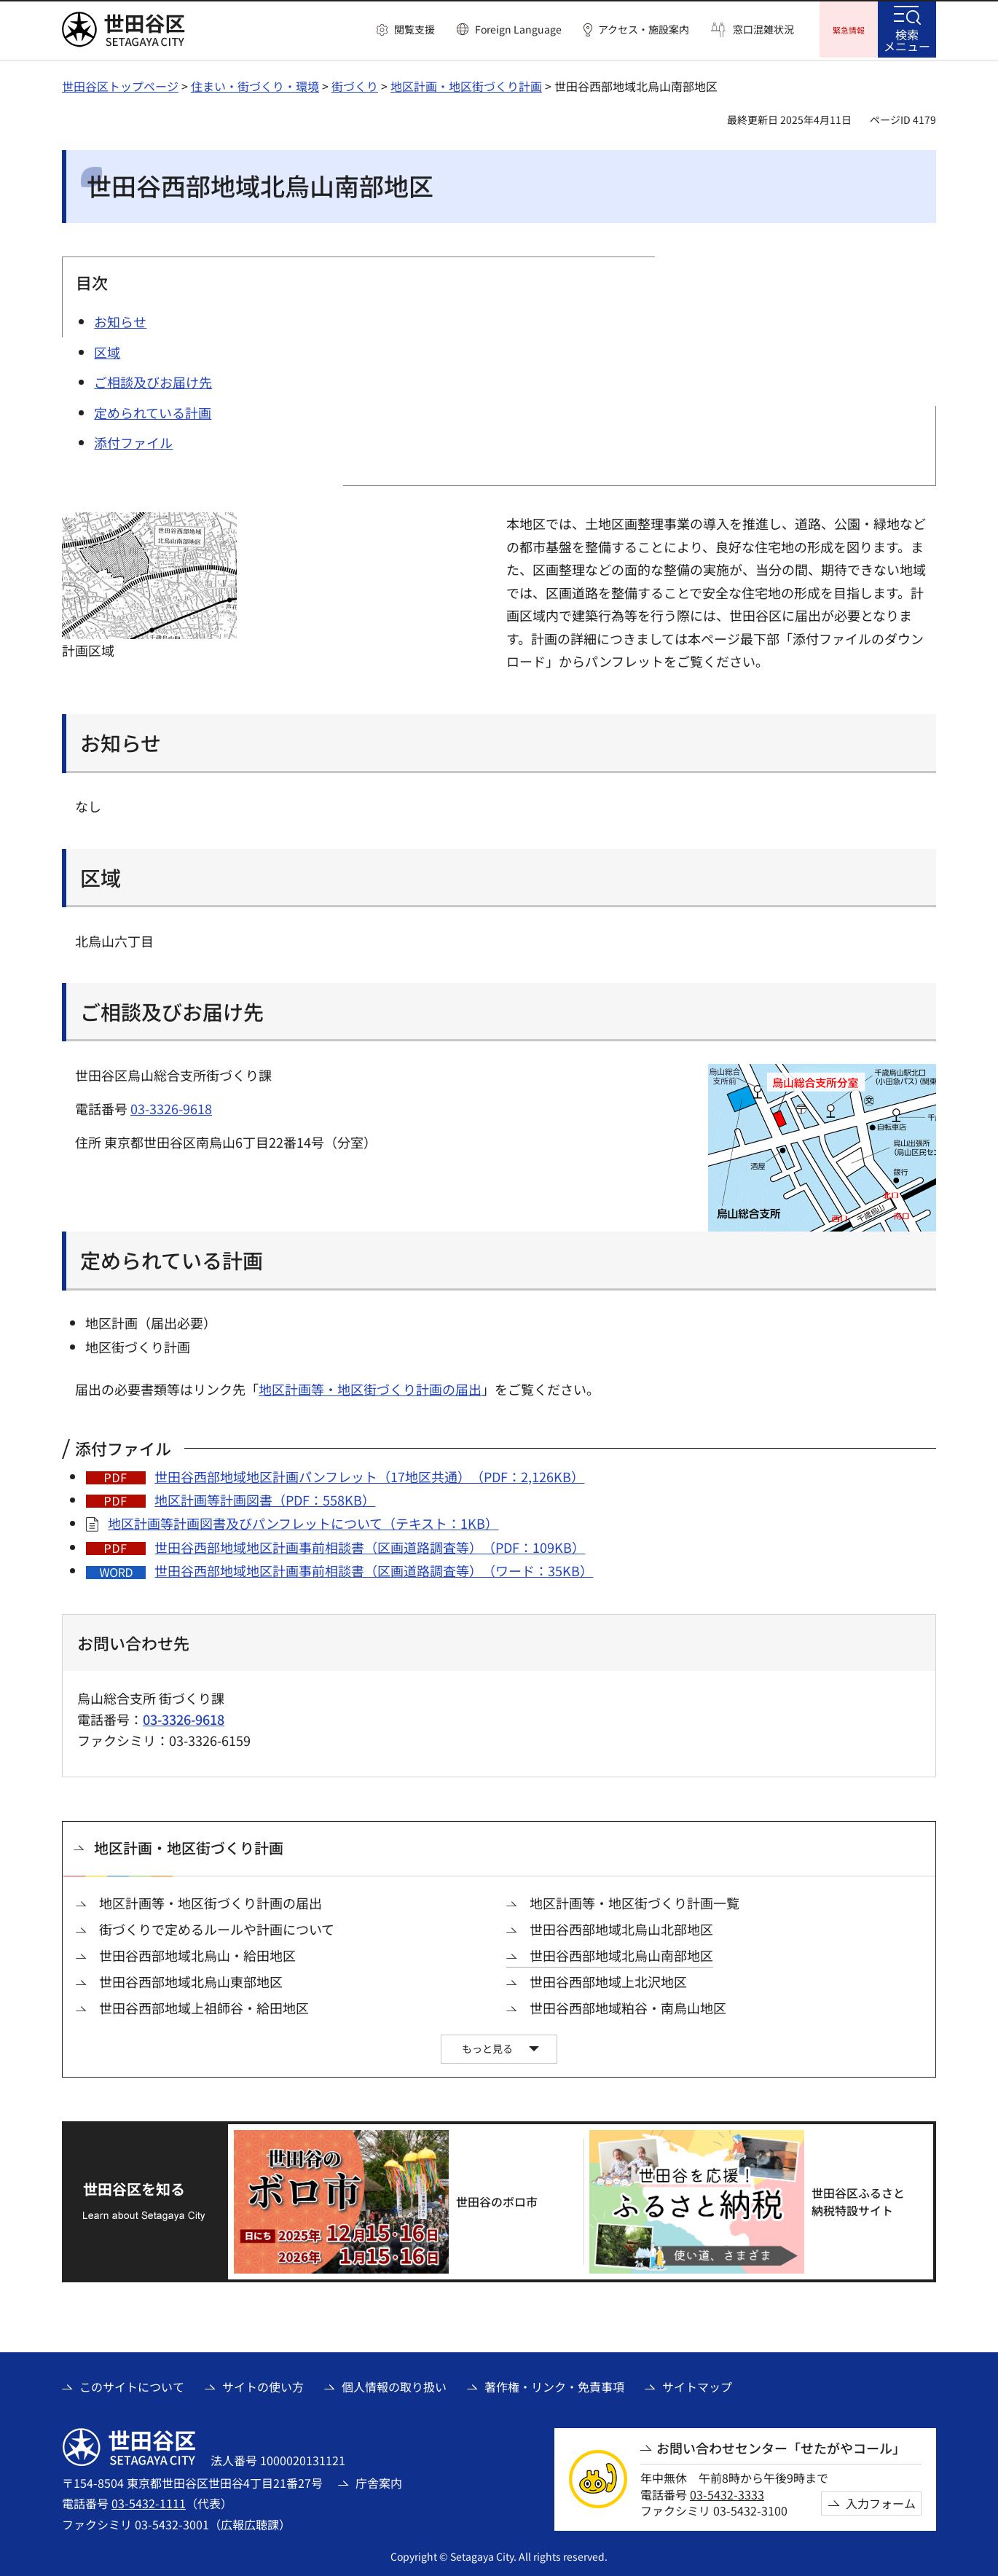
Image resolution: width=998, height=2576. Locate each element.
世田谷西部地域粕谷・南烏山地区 (628, 2006)
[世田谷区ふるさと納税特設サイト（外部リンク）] (756, 2199)
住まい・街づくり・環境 (255, 84)
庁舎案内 (378, 2481)
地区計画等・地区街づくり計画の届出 (370, 1386)
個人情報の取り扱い (394, 2384)
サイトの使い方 (263, 2384)
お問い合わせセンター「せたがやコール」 (780, 2446)
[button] (406, 30)
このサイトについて (131, 2384)
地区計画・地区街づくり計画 (466, 84)
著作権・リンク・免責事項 (554, 2384)
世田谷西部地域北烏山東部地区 (191, 1979)
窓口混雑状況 (763, 29)
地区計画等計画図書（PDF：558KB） (264, 1497)
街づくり (354, 84)
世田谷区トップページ (120, 84)
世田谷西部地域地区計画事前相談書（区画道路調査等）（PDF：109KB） (369, 1544)
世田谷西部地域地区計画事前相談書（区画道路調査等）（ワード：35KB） (373, 1568)
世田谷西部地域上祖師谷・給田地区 (204, 2006)
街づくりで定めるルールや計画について (216, 1927)
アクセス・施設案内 (643, 29)
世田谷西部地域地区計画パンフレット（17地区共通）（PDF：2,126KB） (369, 1474)
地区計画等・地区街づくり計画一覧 (634, 1901)
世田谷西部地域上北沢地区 (608, 1979)
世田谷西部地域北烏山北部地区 (621, 1927)
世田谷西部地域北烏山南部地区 (621, 1953)
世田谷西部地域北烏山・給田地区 (197, 1953)
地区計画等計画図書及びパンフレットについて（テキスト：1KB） (303, 1520)
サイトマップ (697, 2384)
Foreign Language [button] (518, 29)
